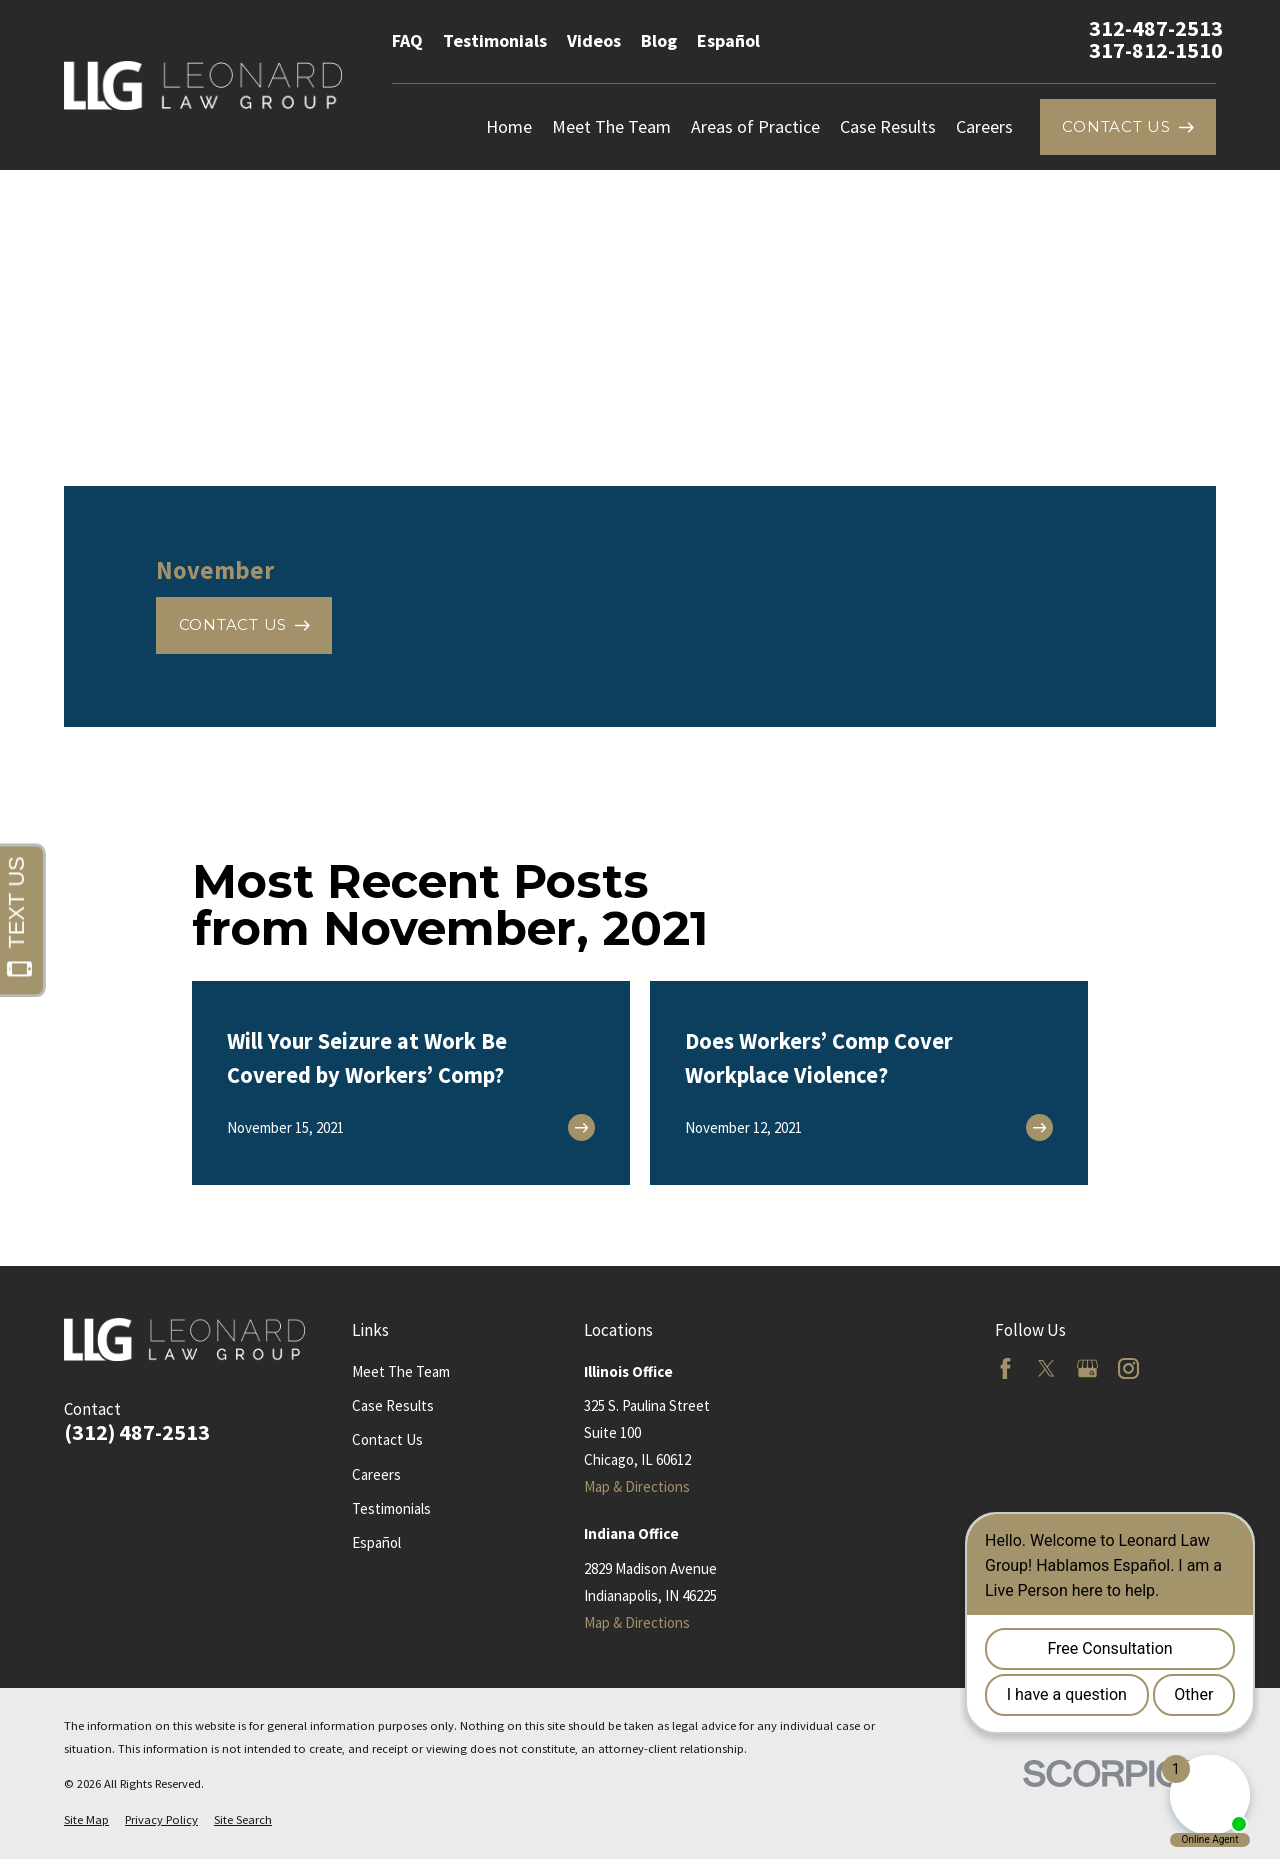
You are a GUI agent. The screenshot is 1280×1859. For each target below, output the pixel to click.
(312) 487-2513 (137, 1433)
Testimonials (495, 40)
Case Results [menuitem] (888, 126)
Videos (594, 40)
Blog (659, 40)
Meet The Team (401, 1371)
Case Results (393, 1405)
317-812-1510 (1156, 51)
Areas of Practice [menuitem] (755, 126)
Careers (376, 1474)
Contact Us (387, 1439)
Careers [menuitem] (984, 126)
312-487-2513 (1156, 29)
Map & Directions (637, 1486)
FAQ (407, 40)
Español (728, 40)
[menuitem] (86, 1820)
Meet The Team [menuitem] (611, 126)
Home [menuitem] (509, 126)
